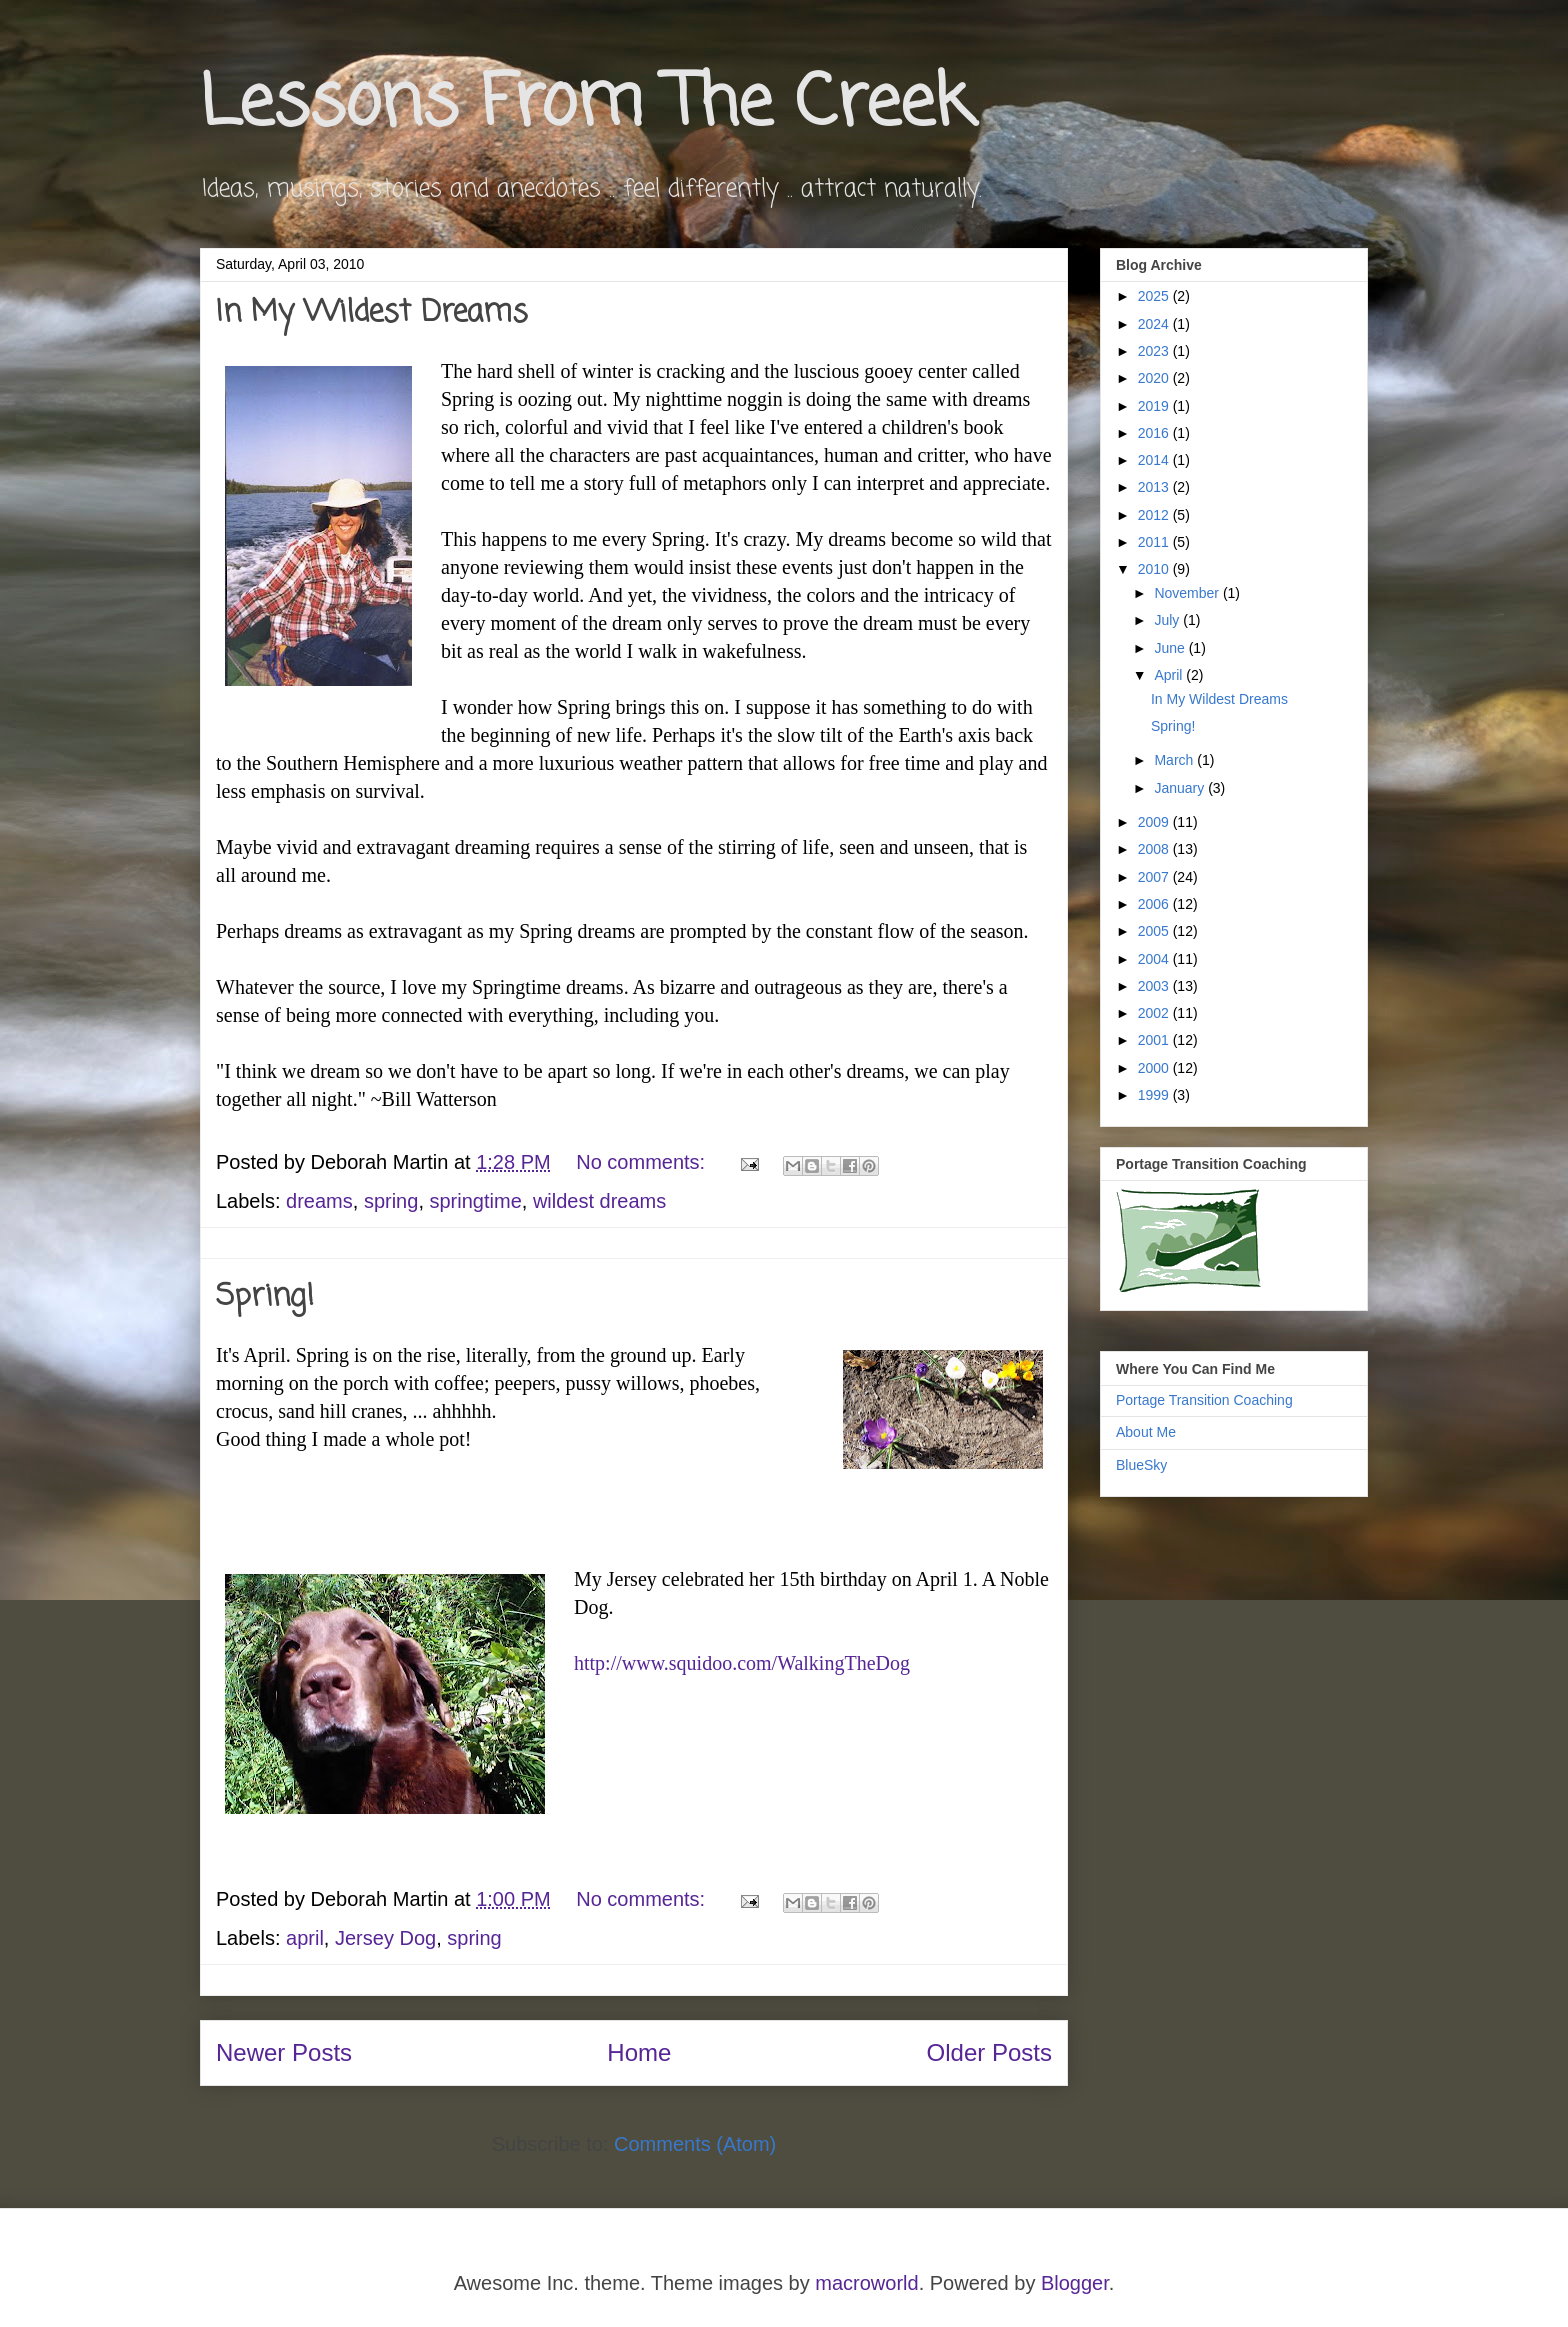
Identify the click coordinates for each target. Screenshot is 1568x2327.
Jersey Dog (385, 1938)
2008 (1155, 849)
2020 (1155, 378)
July (1168, 620)
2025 (1155, 296)
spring (391, 1201)
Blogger (1075, 2283)
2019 (1155, 406)
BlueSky (1141, 1465)
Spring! (265, 1297)
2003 (1155, 986)
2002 (1155, 1013)
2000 (1155, 1068)
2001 (1155, 1040)
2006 (1155, 904)
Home (639, 2052)
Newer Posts (284, 2052)
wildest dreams (599, 1201)
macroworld (866, 2283)
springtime (476, 1201)
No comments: (643, 1162)
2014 (1155, 460)
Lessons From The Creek (586, 105)
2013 (1155, 487)
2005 (1155, 931)
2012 (1155, 515)
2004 (1155, 959)
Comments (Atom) (695, 2144)
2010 (1155, 569)
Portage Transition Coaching (1204, 1400)
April (1170, 675)
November (1188, 593)
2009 (1155, 822)
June (1171, 648)
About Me (1146, 1432)
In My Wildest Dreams (372, 313)
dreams (319, 1201)
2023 (1155, 351)
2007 (1155, 877)
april (305, 1938)
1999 (1155, 1095)
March (1175, 760)
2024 (1155, 324)
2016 (1155, 433)
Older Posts (989, 2052)
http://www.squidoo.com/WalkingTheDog (742, 1663)
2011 (1155, 542)
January (1181, 788)
